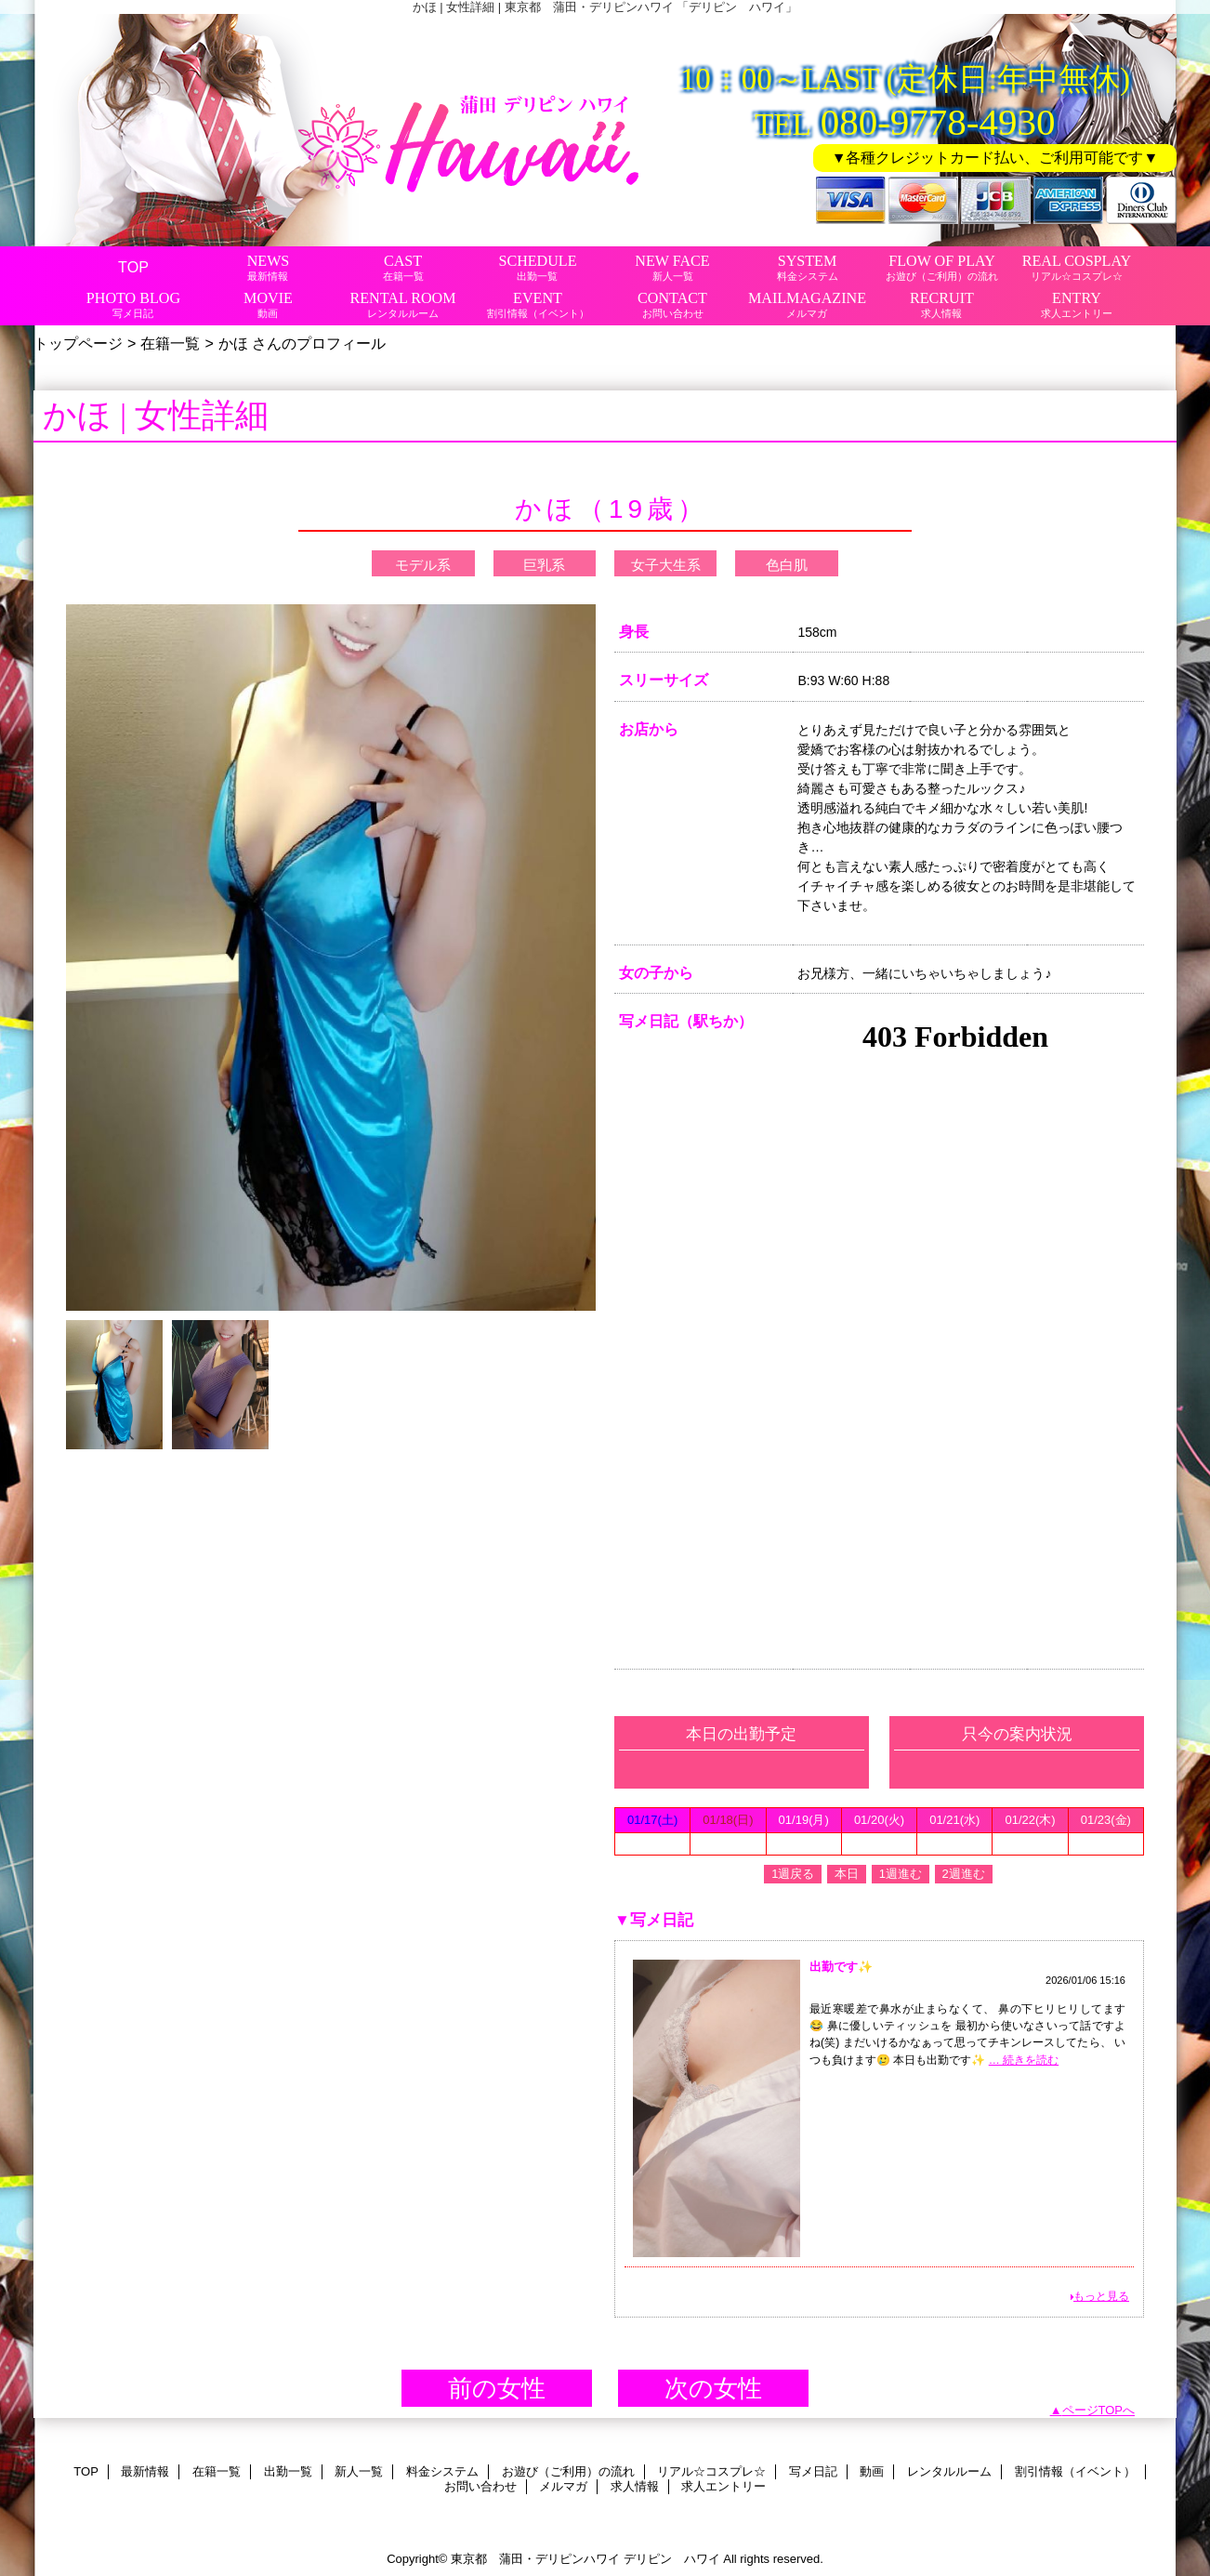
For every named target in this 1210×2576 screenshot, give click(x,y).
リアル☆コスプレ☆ (711, 2471)
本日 (847, 1874)
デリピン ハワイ (672, 2559)
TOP (133, 266)
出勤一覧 (288, 2471)
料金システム (442, 2471)
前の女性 (497, 2388)
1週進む (900, 1874)
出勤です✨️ (841, 1967)
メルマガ (563, 2486)
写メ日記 (813, 2471)
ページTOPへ (1099, 2410)
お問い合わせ (480, 2486)
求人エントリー (723, 2486)
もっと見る (1101, 2296)
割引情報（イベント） (1075, 2471)
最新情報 (145, 2471)
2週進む (963, 1874)
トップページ (78, 343)
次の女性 (713, 2388)
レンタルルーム (949, 2471)
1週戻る (792, 1874)
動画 (872, 2471)
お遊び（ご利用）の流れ (568, 2471)
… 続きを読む (1024, 2060)
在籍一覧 (170, 343)
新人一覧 (359, 2471)
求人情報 (635, 2486)
